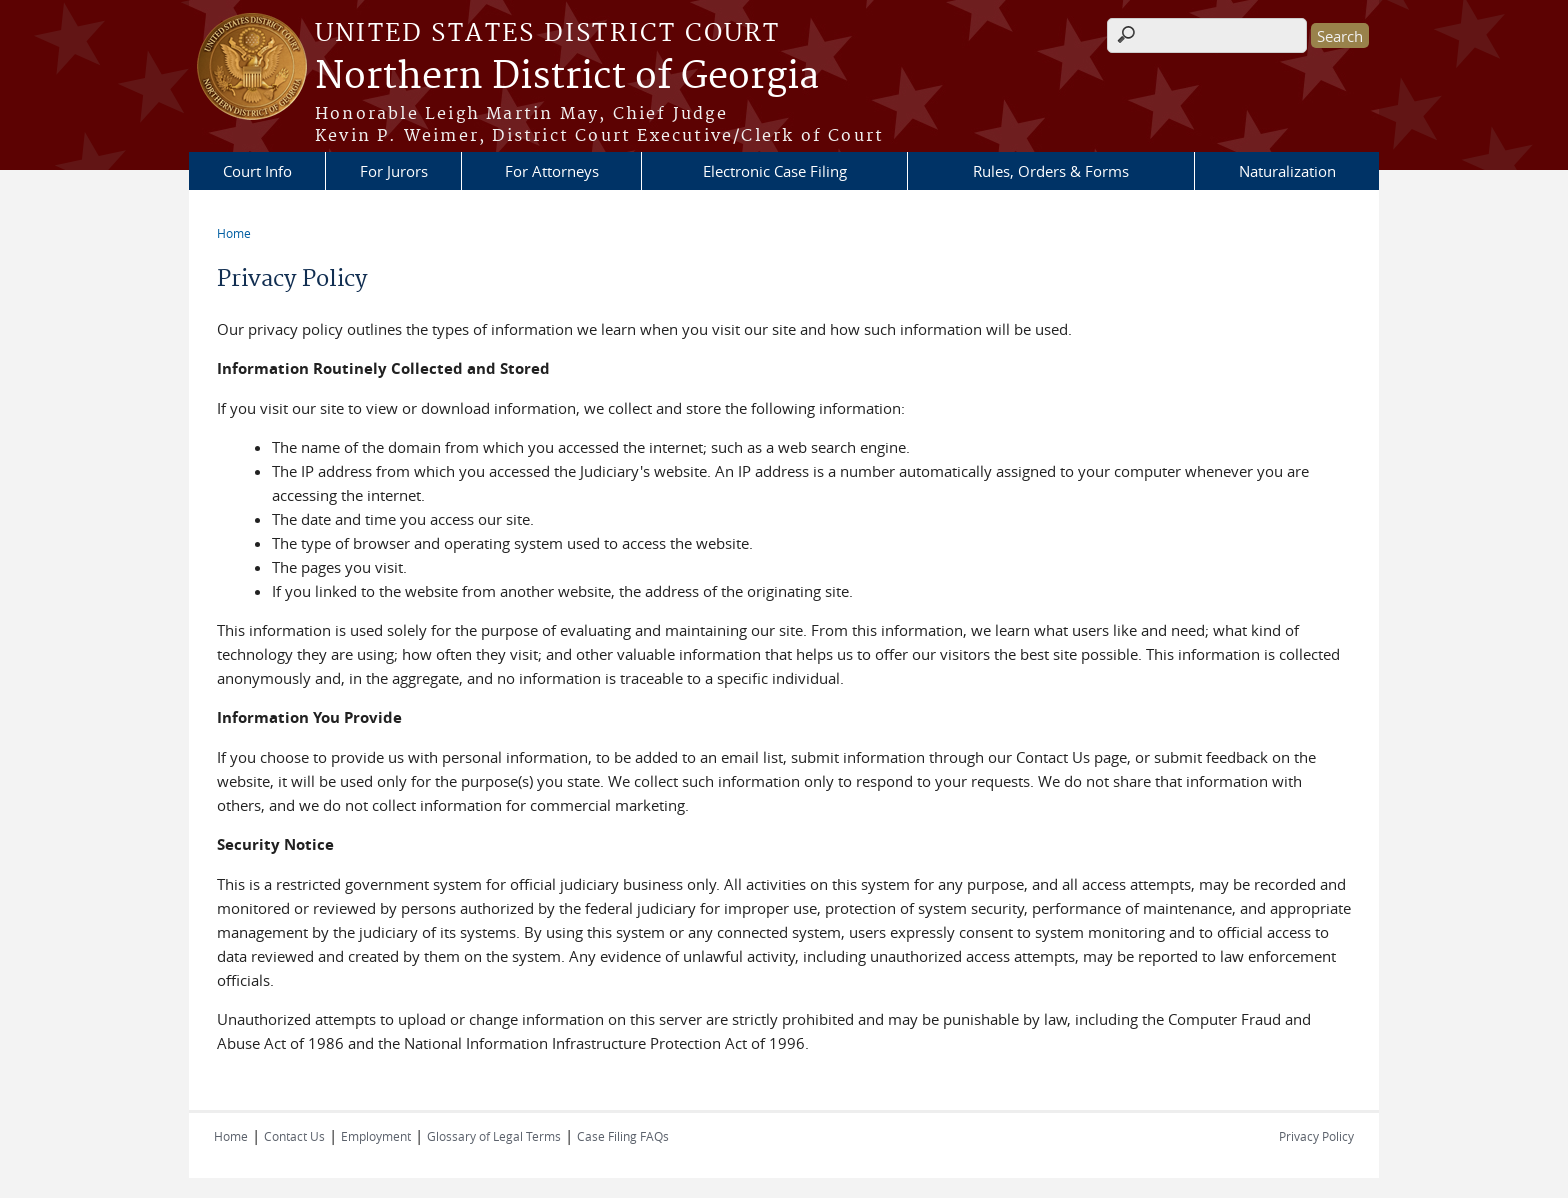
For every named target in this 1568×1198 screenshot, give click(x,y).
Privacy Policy (1316, 1136)
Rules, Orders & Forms (1051, 171)
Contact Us (294, 1136)
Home (234, 233)
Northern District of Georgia (567, 77)
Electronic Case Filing (775, 171)
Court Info (257, 171)
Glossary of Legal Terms (494, 1136)
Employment (376, 1136)
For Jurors (394, 171)
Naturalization (1287, 171)
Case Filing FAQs (623, 1136)
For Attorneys (552, 171)
